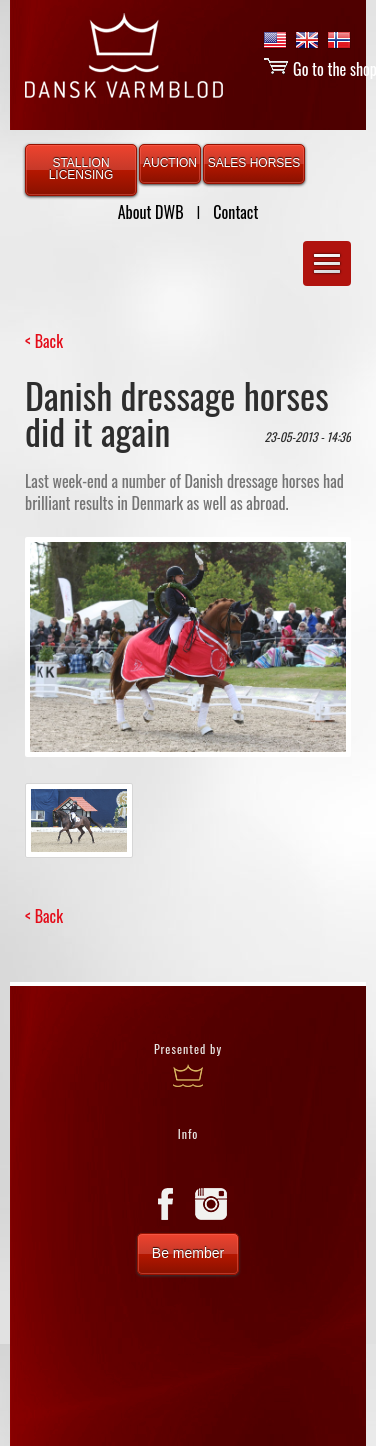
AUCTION (170, 163)
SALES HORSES (254, 163)
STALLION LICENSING (81, 169)
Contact (235, 212)
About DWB (151, 212)
